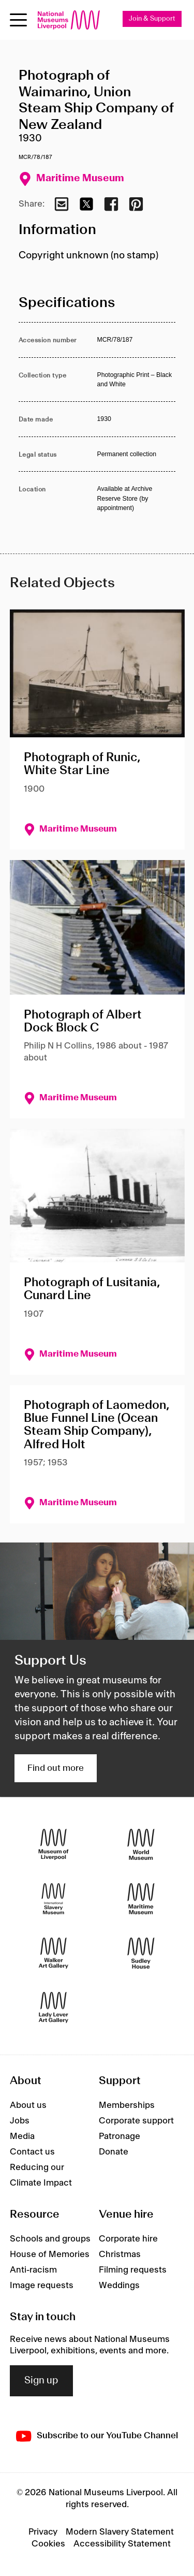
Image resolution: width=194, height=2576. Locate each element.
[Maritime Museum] (141, 1899)
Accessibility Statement (122, 2544)
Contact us (32, 2152)
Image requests (41, 2285)
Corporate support (136, 2121)
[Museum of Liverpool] (53, 1844)
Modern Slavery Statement (120, 2532)
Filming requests (133, 2270)
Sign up (41, 2381)
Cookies (48, 2544)
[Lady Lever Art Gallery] (53, 2008)
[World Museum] (141, 1844)
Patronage (119, 2136)
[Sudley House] (141, 1953)
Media (22, 2136)
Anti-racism (33, 2270)
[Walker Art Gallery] (53, 1953)
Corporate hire (128, 2239)
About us (28, 2105)
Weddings (119, 2285)
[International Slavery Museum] (53, 1899)
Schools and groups (50, 2239)
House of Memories (49, 2254)
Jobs (19, 2121)
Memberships (127, 2105)
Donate (113, 2152)
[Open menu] (18, 19)
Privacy (42, 2532)
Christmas (120, 2254)
